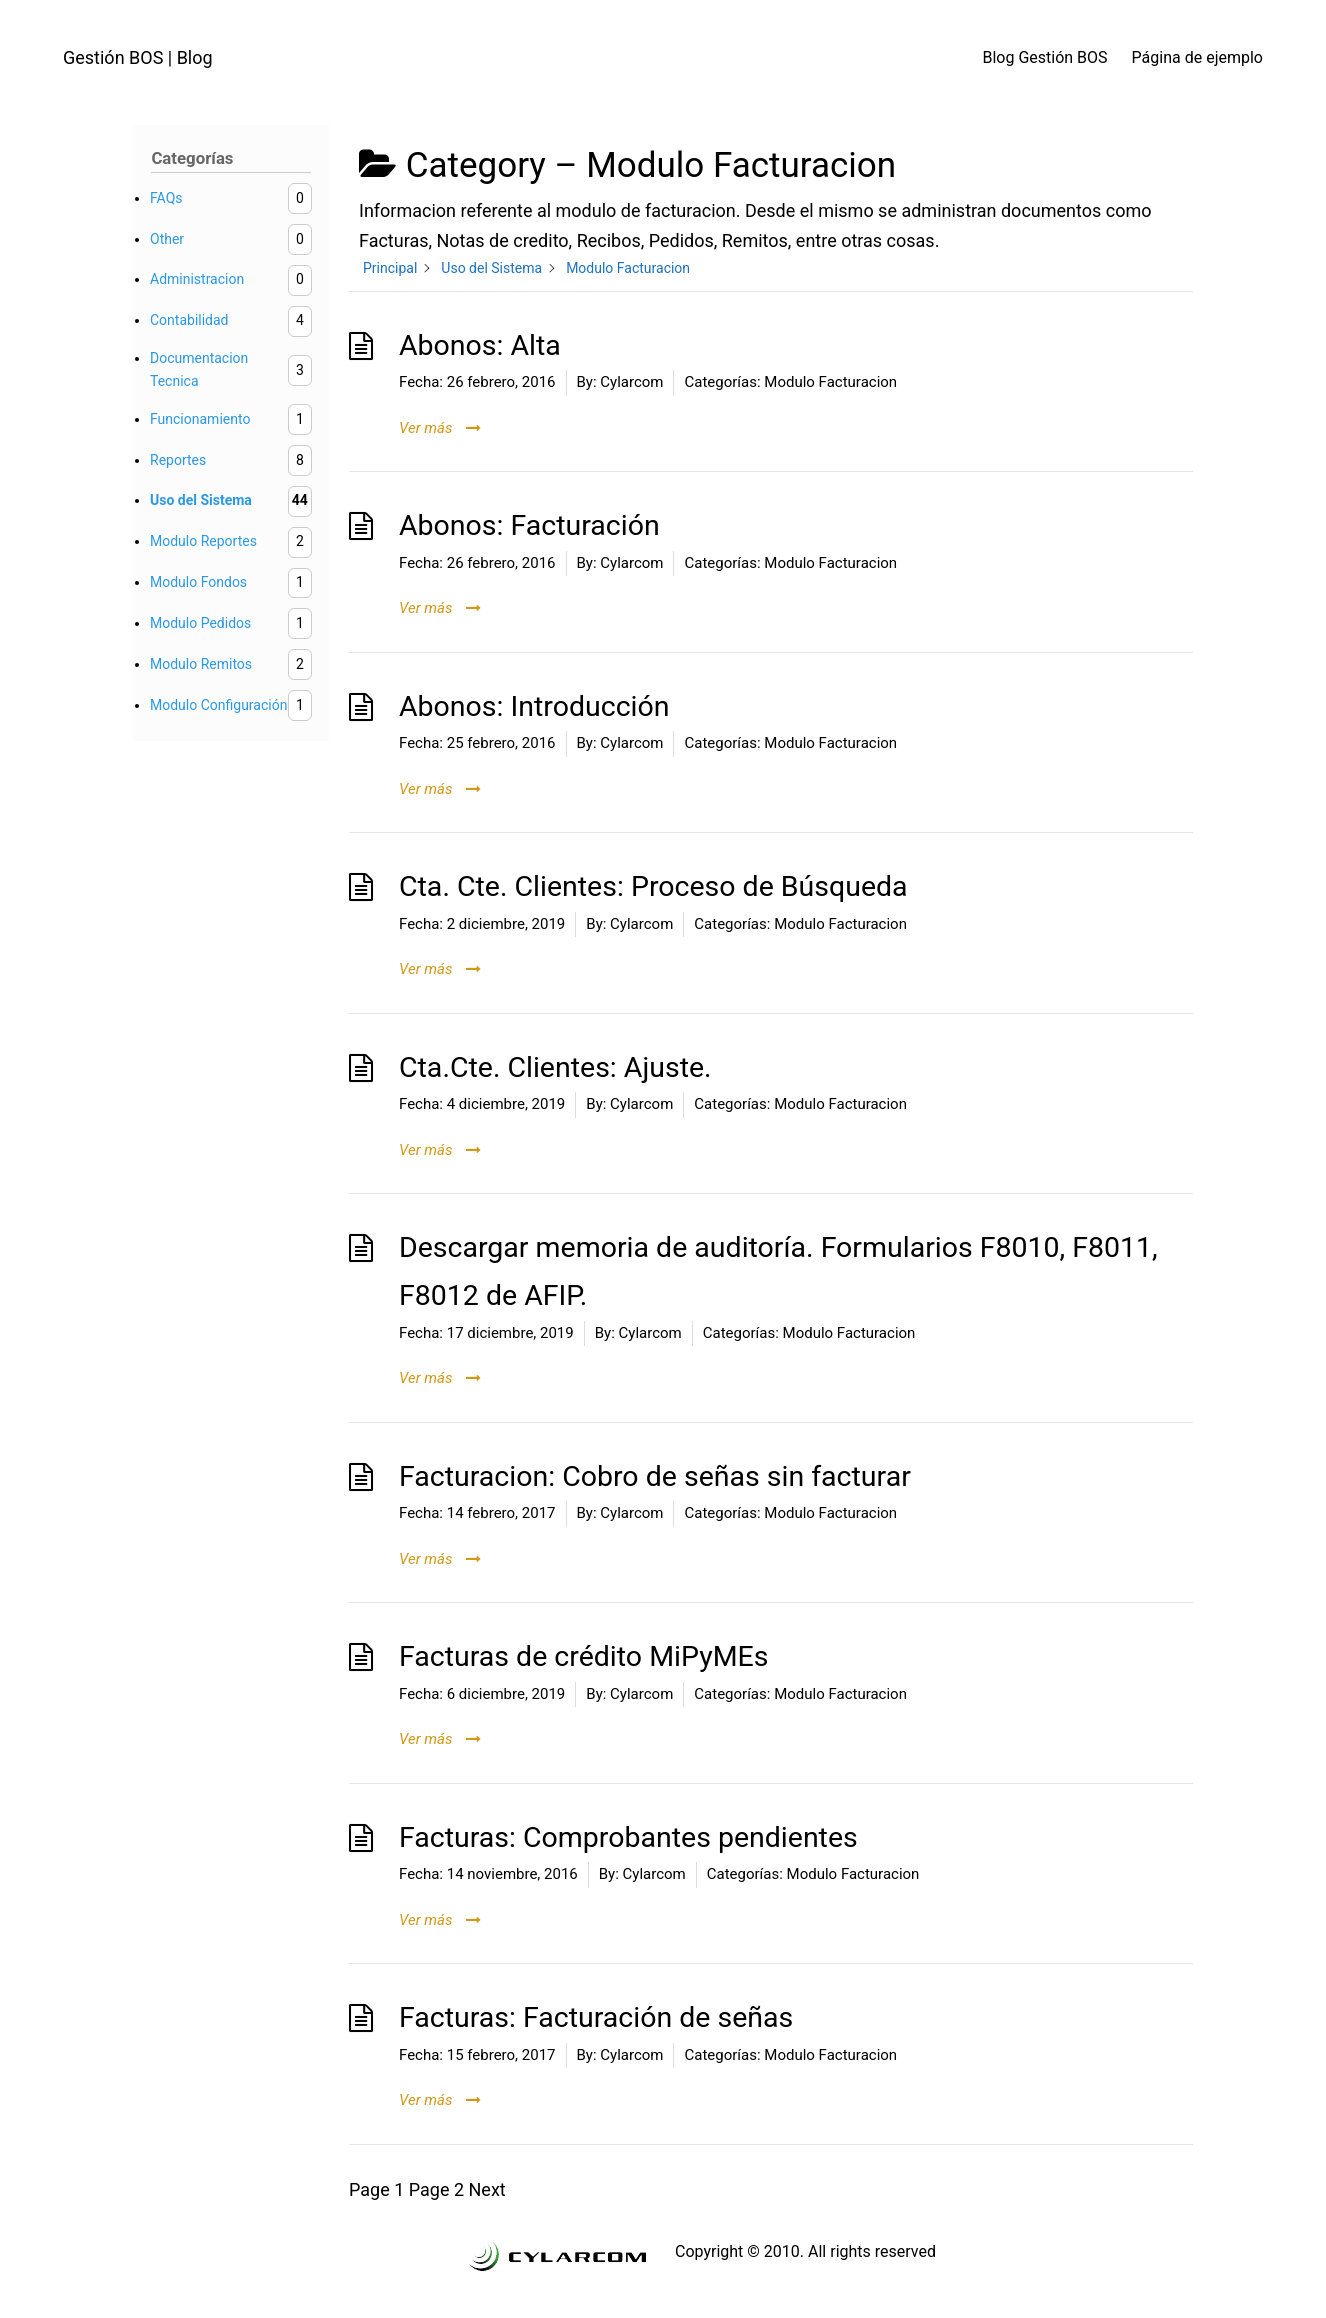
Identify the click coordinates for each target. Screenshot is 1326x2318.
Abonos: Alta (480, 345)
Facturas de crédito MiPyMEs (583, 1656)
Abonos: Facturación (529, 525)
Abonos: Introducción (534, 706)
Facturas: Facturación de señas (596, 2017)
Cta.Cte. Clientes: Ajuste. (555, 1067)
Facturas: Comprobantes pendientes (628, 1837)
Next (487, 2189)
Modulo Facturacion (830, 382)
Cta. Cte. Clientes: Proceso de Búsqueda (653, 886)
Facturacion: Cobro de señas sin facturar (655, 1476)
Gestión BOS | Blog (138, 57)
